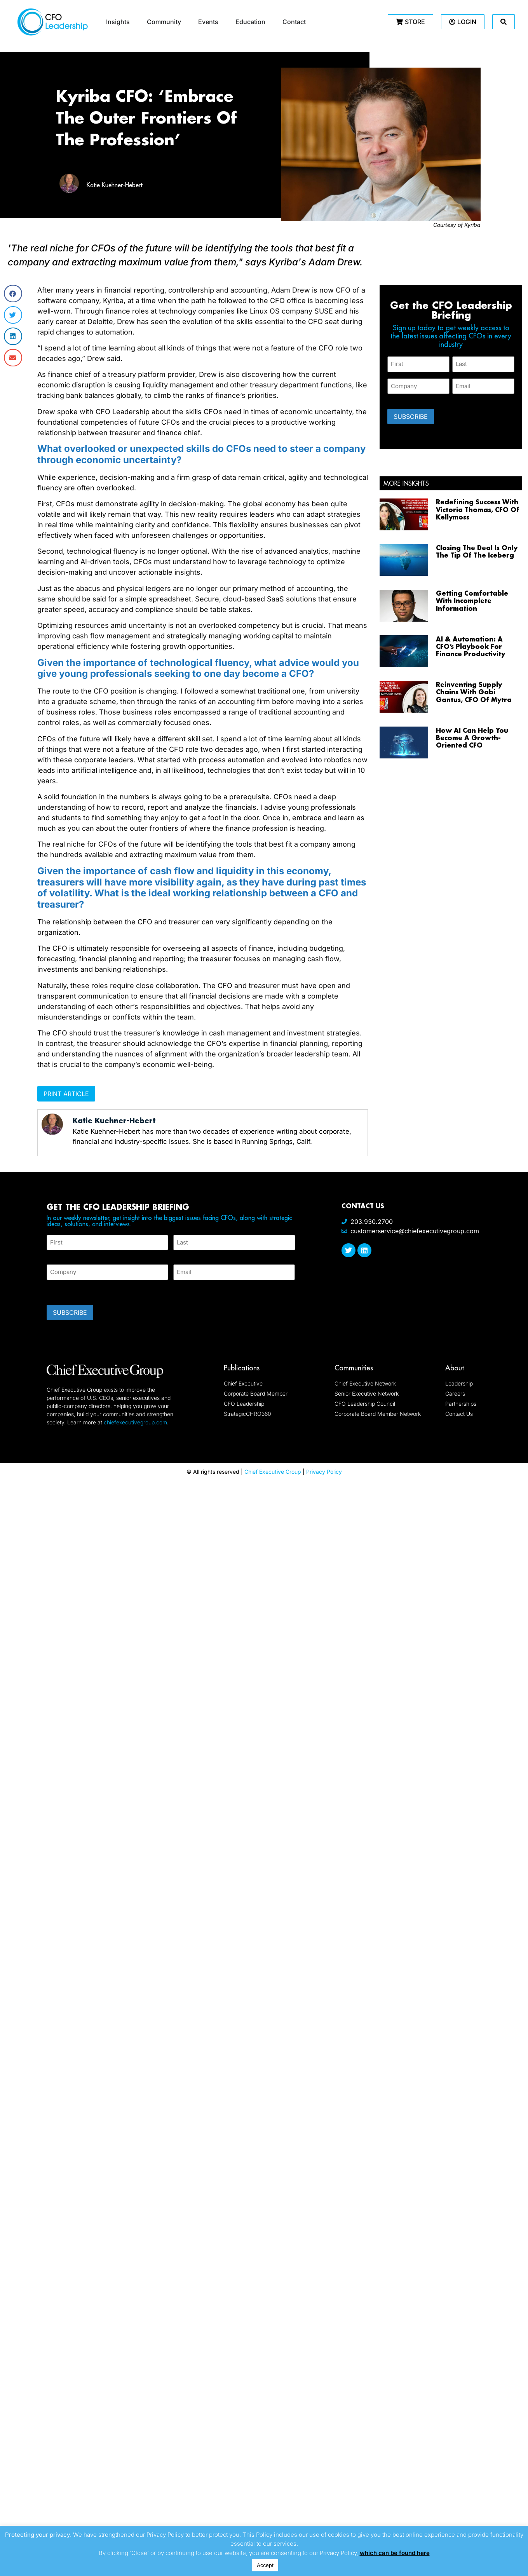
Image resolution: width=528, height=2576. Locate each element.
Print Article (66, 1094)
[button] (13, 293)
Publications (242, 1367)
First (53, 1254)
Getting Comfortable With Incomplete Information (472, 600)
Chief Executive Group (272, 1471)
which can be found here (395, 2553)
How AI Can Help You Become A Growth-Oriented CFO (472, 737)
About (454, 1367)
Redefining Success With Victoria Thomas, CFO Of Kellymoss (477, 509)
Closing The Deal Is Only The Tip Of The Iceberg (477, 551)
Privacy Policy (324, 1471)
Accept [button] (265, 2565)
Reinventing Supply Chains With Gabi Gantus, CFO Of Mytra (474, 691)
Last (179, 1254)
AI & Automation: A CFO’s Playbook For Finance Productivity (470, 646)
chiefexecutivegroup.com (135, 1422)
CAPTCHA (62, 1290)
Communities (354, 1367)
